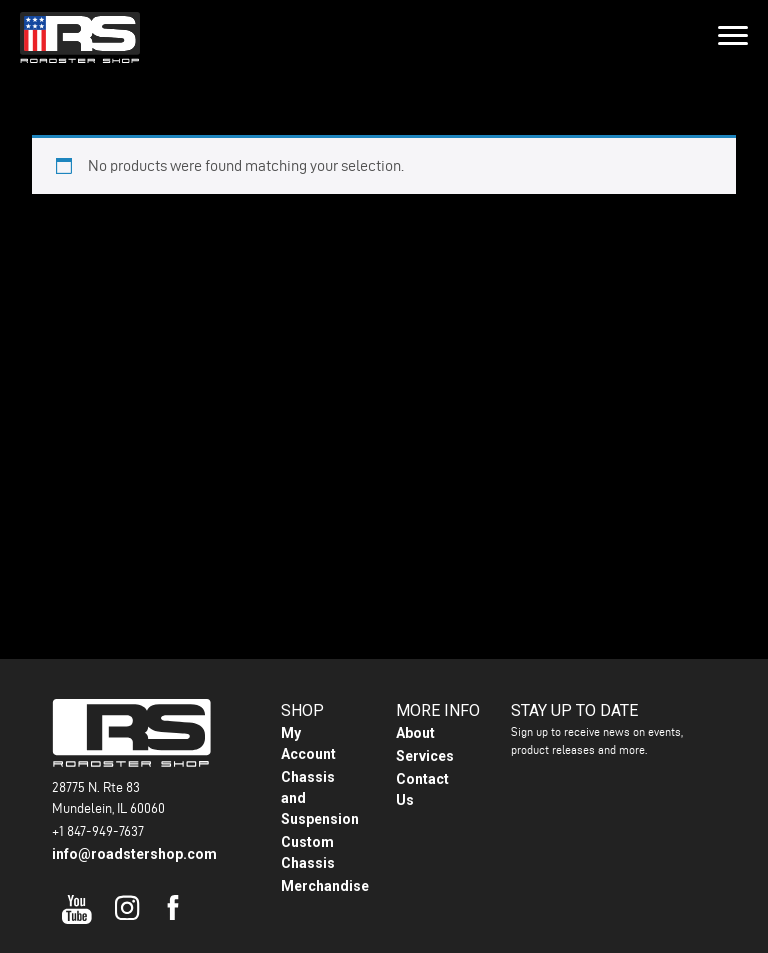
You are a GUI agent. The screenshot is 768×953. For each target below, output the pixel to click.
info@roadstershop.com (134, 854)
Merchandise (325, 886)
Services (425, 756)
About (415, 733)
